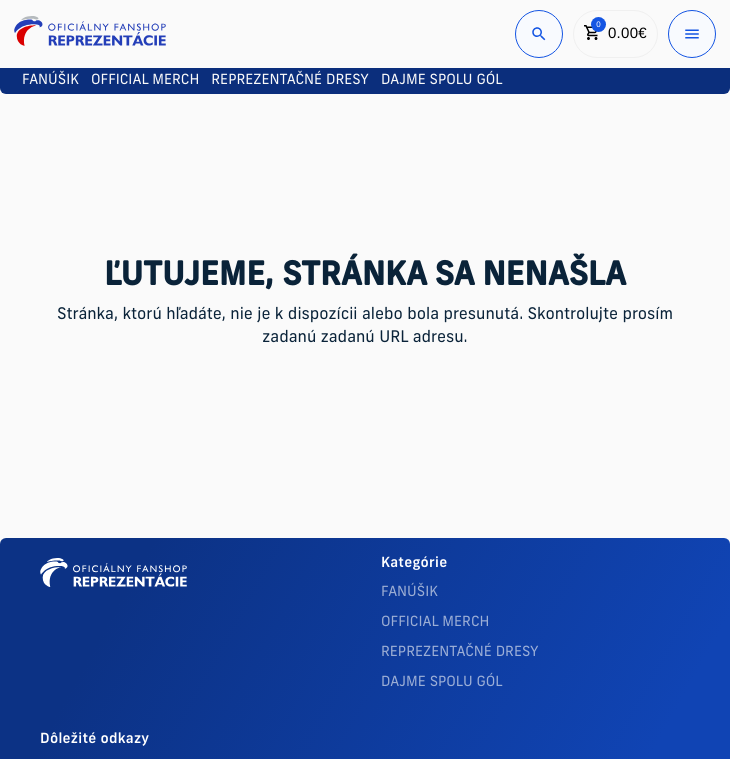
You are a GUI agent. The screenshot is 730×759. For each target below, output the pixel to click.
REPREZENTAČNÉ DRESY (460, 652)
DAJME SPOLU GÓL (442, 682)
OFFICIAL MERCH (435, 622)
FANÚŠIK (409, 592)
